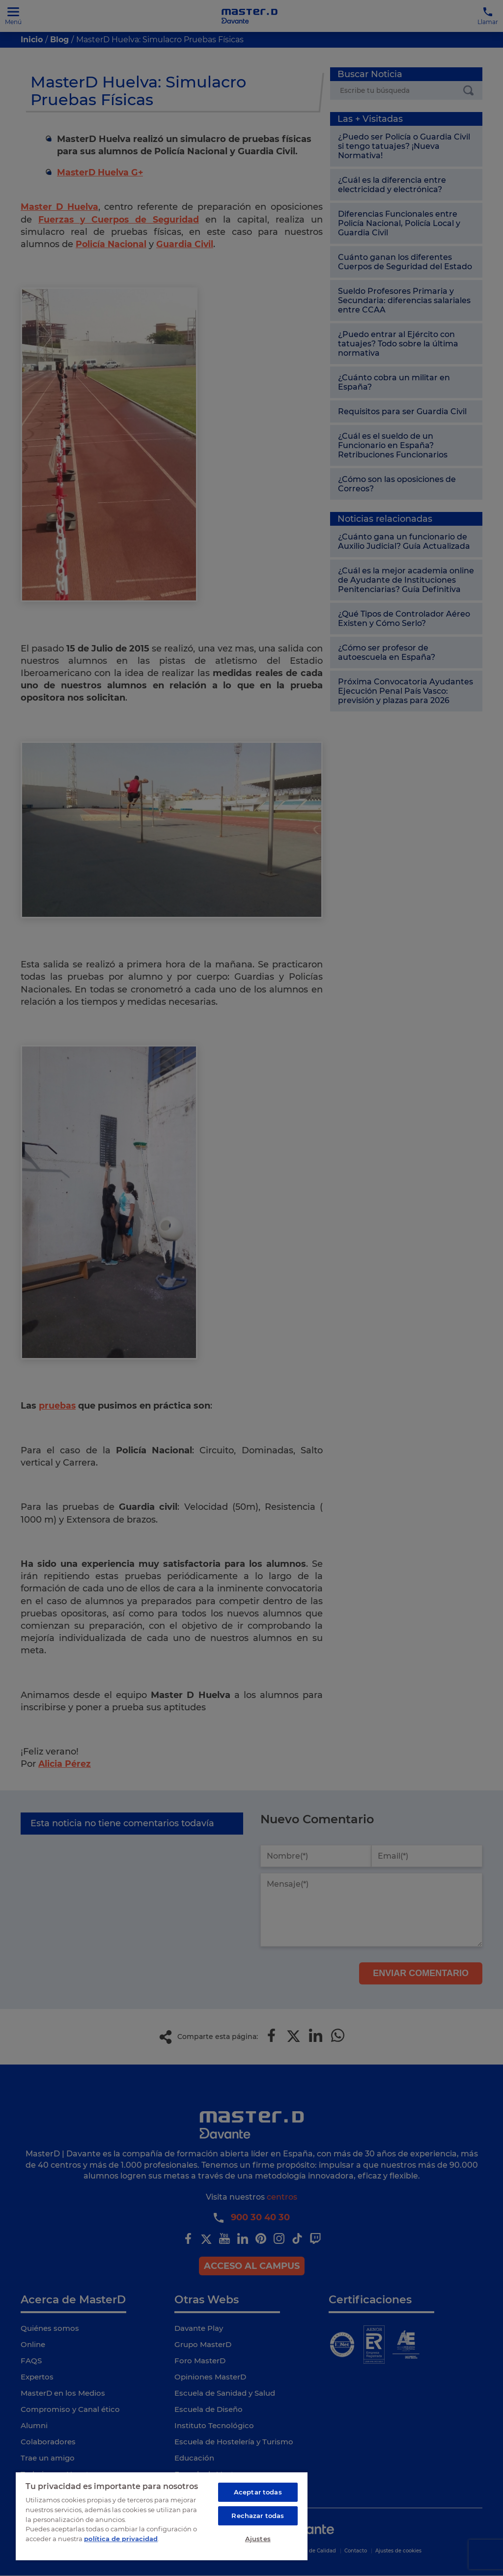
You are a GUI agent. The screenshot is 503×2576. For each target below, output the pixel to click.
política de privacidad (121, 2537)
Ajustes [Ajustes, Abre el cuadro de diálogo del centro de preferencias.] (258, 2538)
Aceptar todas (258, 2490)
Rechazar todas (257, 2515)
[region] (161, 2515)
